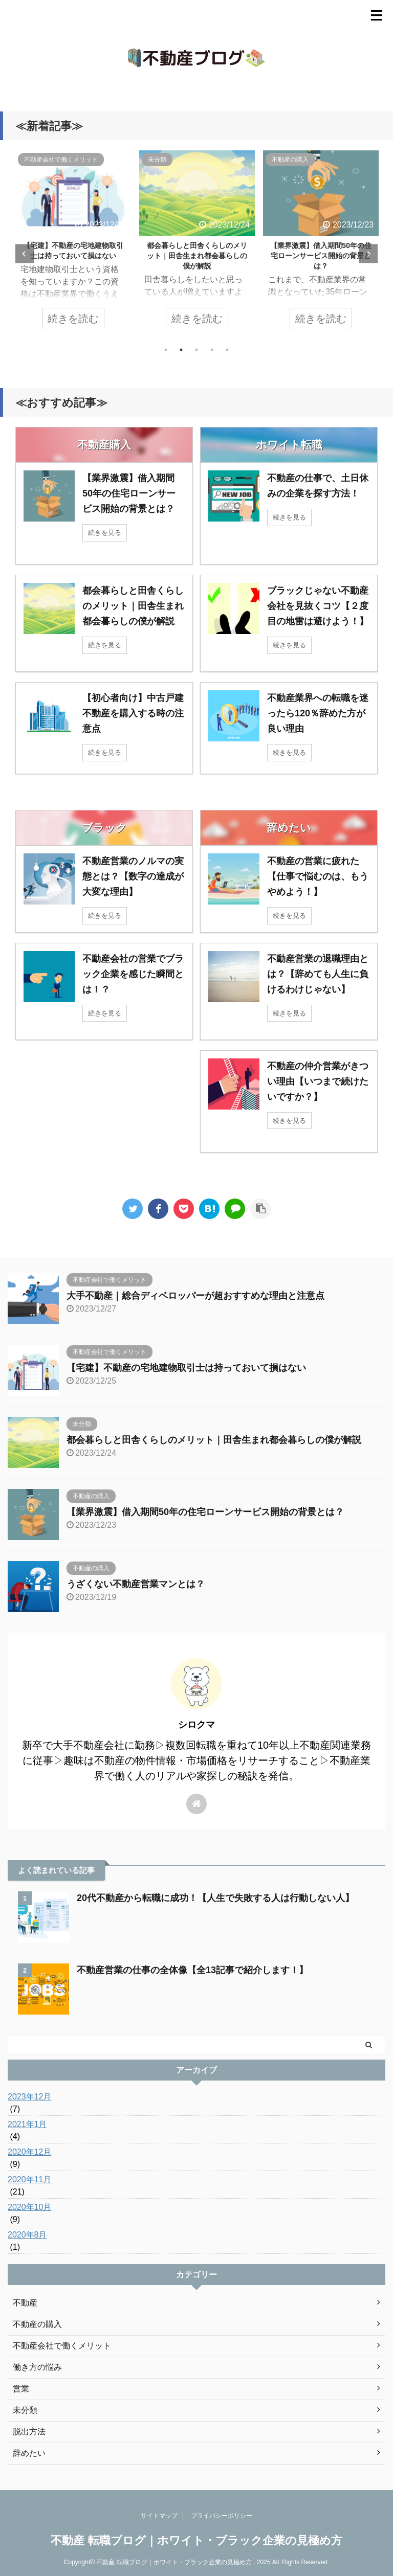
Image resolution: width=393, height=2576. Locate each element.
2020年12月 (29, 2152)
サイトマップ (159, 2515)
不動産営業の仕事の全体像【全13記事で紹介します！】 (192, 1970)
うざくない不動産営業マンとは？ (136, 1584)
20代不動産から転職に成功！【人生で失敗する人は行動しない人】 (215, 1898)
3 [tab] (196, 350)
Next (368, 253)
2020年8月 (27, 2234)
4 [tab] (212, 350)
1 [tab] (166, 350)
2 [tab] (181, 350)
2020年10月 (29, 2207)
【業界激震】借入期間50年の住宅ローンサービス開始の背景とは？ (321, 255)
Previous (24, 253)
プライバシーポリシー (221, 2515)
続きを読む (73, 318)
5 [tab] (227, 350)
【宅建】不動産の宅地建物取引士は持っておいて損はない (186, 1368)
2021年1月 (27, 2124)
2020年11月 (29, 2179)
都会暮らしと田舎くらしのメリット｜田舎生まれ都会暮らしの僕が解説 (197, 255)
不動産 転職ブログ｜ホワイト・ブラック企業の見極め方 (196, 2540)
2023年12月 (29, 2096)
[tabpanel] (73, 245)
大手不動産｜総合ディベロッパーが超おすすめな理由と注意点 (195, 1296)
